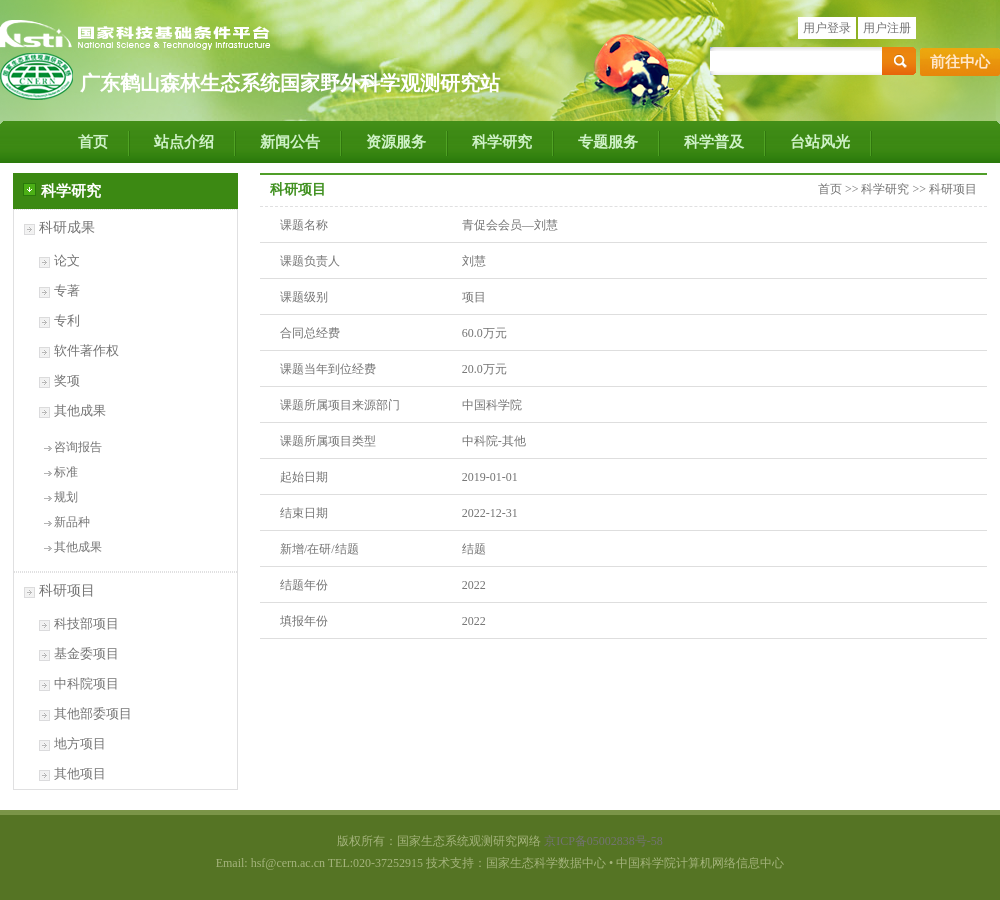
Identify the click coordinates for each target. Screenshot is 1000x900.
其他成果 (80, 410)
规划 (66, 497)
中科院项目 (86, 683)
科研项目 (67, 590)
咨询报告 (78, 447)
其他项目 (80, 773)
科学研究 (502, 142)
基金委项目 (86, 653)
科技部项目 (86, 623)
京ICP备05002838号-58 (603, 841)
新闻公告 (290, 142)
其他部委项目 (93, 713)
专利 (67, 320)
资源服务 (396, 142)
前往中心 (960, 62)
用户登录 (827, 28)
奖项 (67, 380)
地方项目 (80, 743)
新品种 (72, 522)
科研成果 (67, 227)
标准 (66, 472)
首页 (93, 142)
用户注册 (887, 28)
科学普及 (714, 142)
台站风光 (820, 142)
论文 (67, 260)
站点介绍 (184, 142)
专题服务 (608, 142)
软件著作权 (86, 350)
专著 (67, 290)
